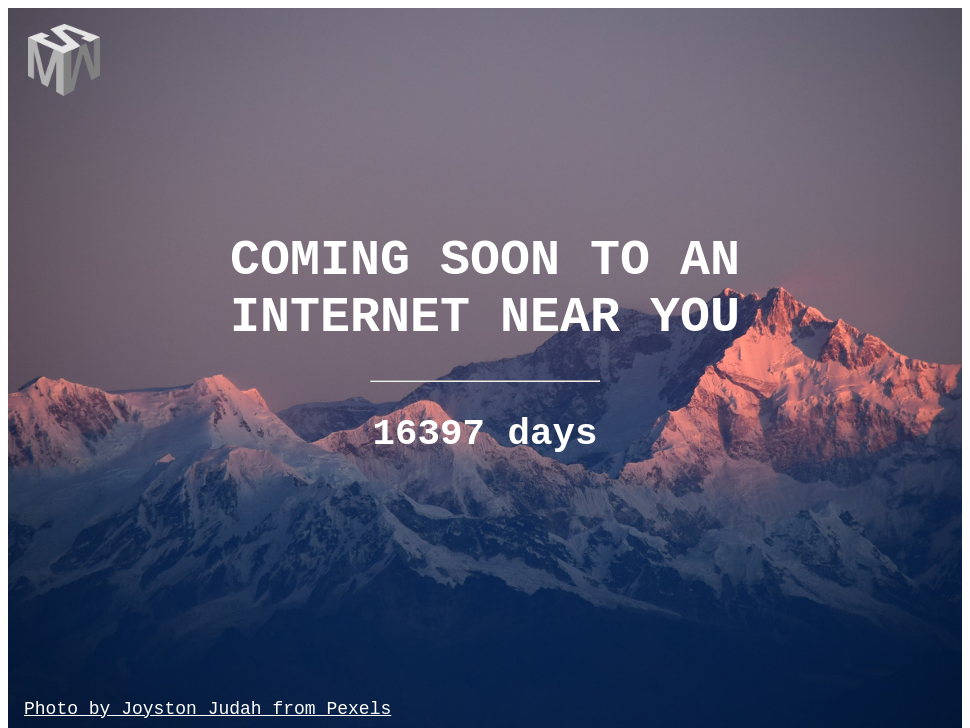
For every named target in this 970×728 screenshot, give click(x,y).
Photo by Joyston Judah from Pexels (207, 709)
